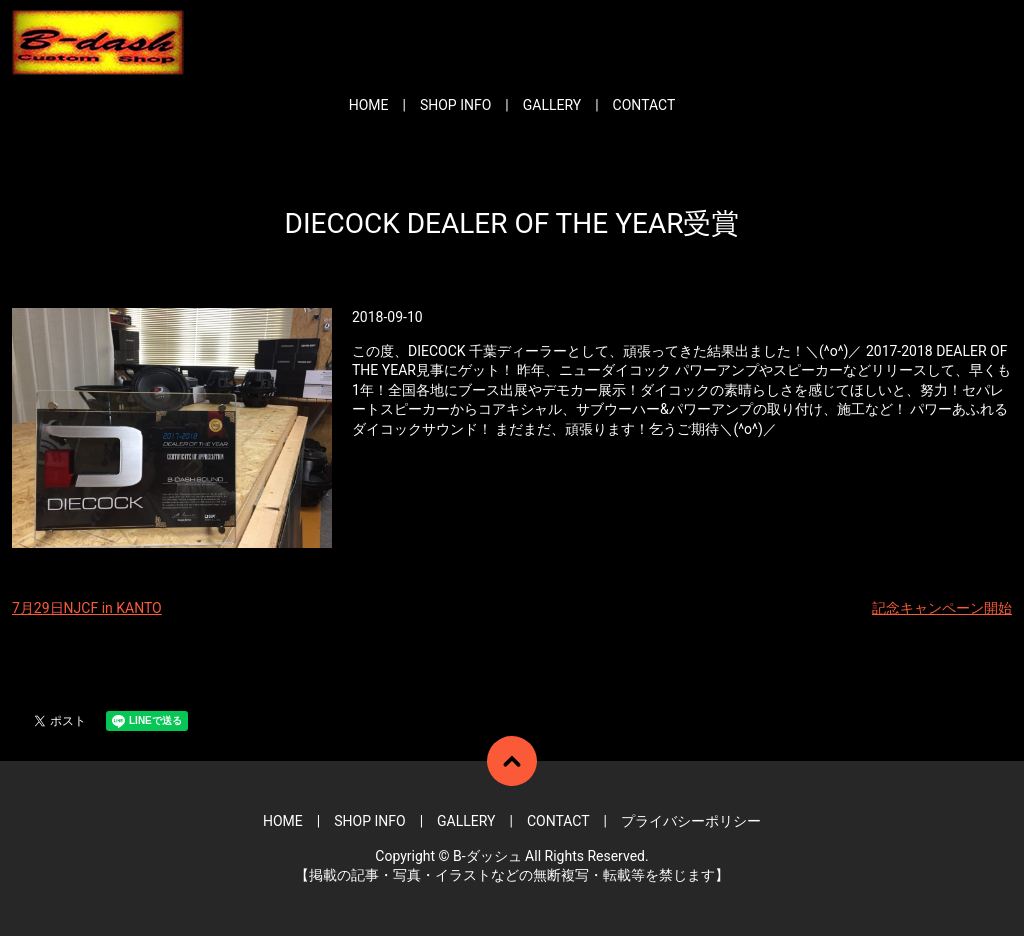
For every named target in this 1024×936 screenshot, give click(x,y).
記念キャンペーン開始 (942, 608)
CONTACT (644, 105)
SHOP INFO (455, 105)
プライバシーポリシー (691, 821)
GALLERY (552, 105)
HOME (369, 105)
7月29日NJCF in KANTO (87, 608)
